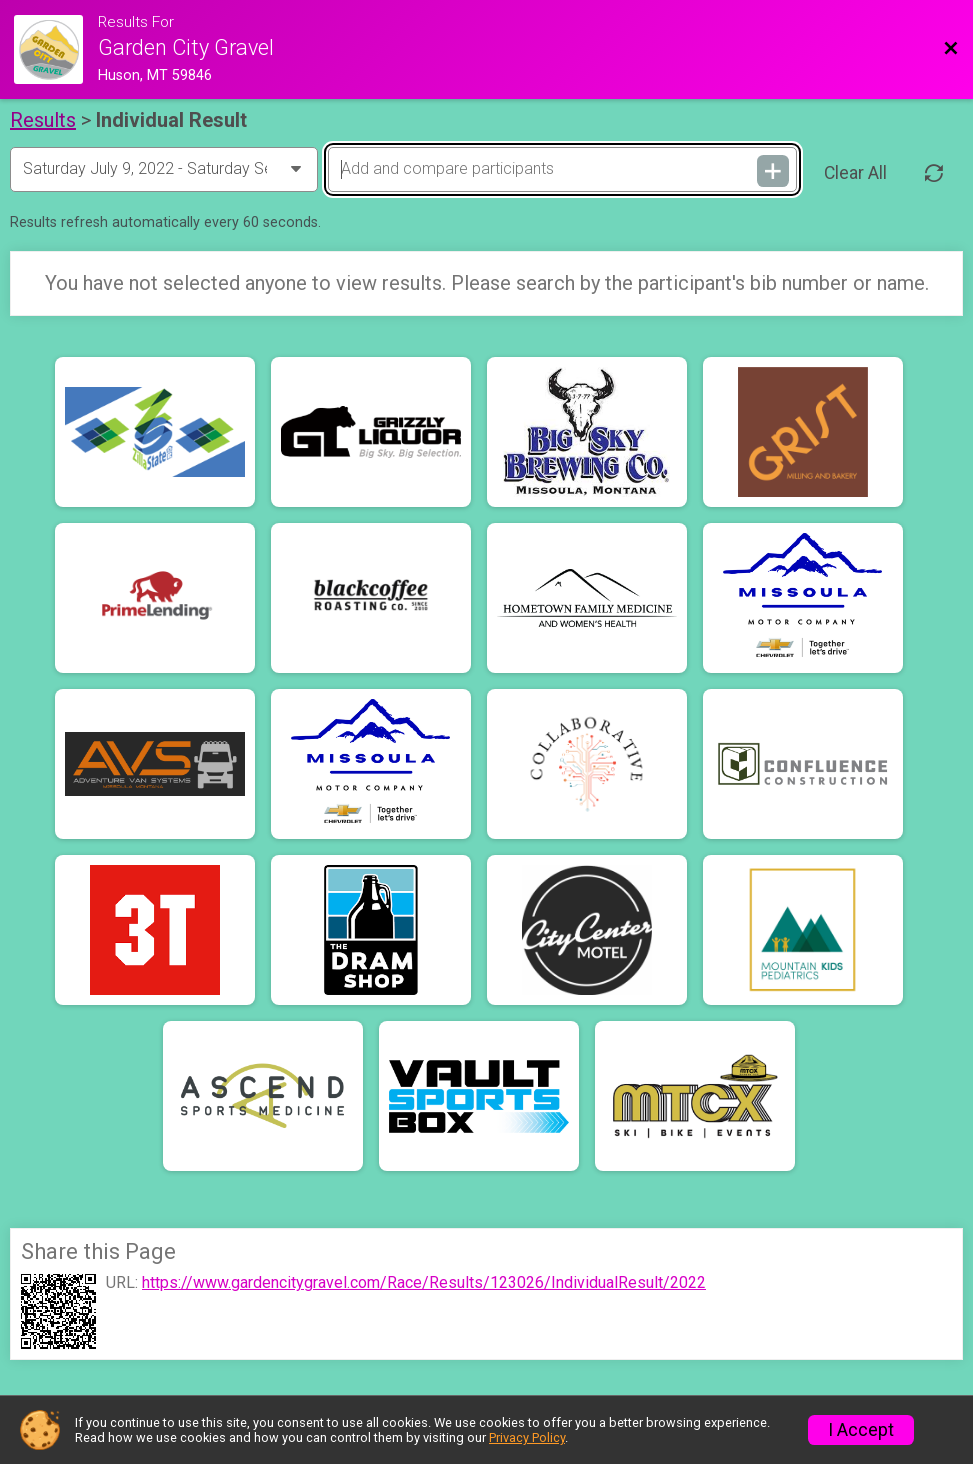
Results (43, 120)
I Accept (861, 1430)
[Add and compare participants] (562, 169)
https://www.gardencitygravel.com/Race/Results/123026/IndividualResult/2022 (424, 1283)
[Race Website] (56, 49)
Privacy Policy (527, 1437)
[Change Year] (164, 169)
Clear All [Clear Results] (855, 173)
